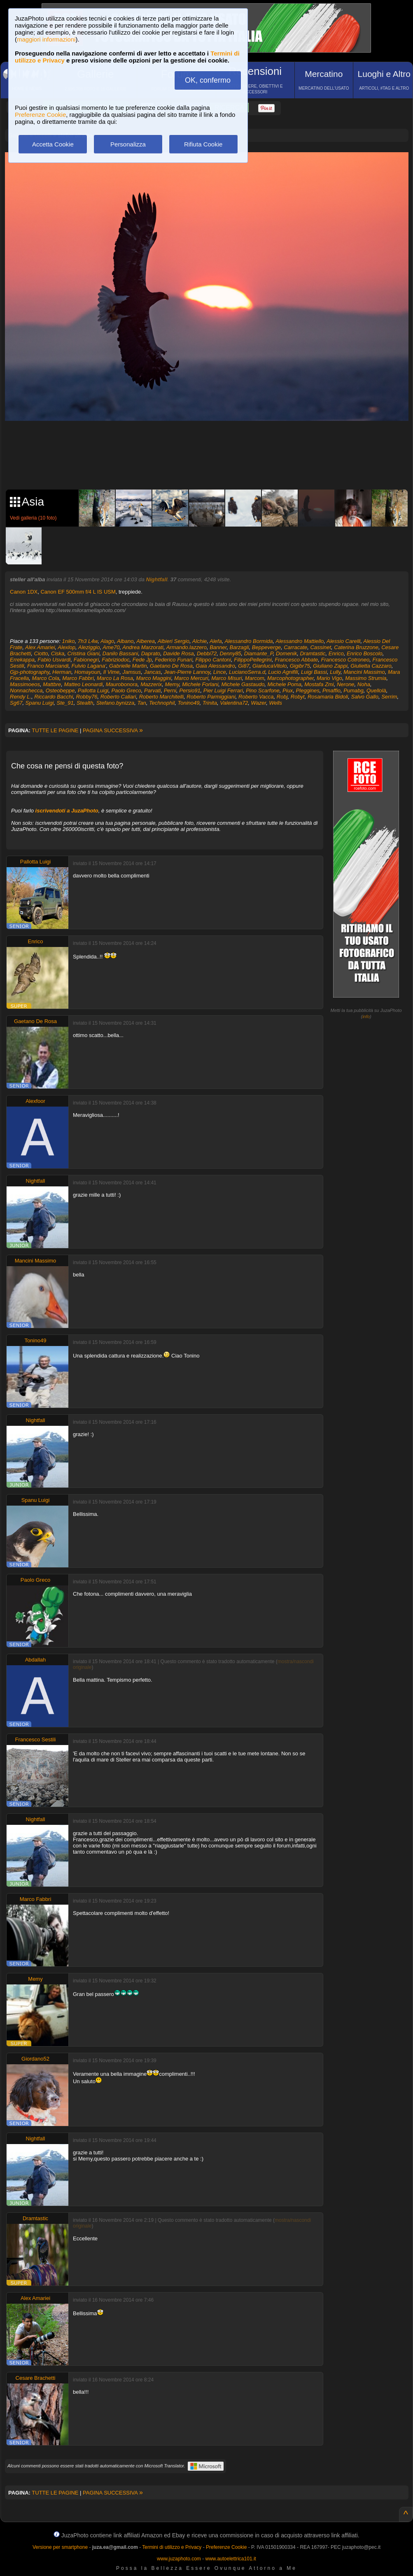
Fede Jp (142, 660)
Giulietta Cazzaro (371, 666)
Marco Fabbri (78, 678)
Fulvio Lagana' (89, 666)
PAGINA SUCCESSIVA (113, 730)
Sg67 (16, 703)
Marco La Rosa (115, 678)
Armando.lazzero (186, 647)
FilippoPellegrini (253, 660)
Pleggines (308, 690)
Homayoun (87, 672)
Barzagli (239, 647)
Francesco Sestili (35, 1739)
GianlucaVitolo (269, 666)
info (366, 1016)
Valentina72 (234, 703)
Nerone (346, 684)
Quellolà (376, 690)
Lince (219, 672)
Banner (218, 647)
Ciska (58, 653)
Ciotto (41, 653)
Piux (287, 690)
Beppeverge (266, 647)
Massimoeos (25, 684)
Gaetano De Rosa (171, 666)
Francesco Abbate (296, 660)
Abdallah (35, 1660)
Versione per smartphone (60, 2547)
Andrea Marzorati (142, 647)
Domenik (286, 653)
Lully (335, 672)
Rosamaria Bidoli (328, 697)
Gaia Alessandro (215, 666)
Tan (141, 703)
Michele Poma (284, 684)
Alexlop (66, 647)
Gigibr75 (300, 666)
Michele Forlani (200, 684)
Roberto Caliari (118, 697)
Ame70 (111, 647)
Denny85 (230, 653)
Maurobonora (122, 684)
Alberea (145, 641)
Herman (61, 672)
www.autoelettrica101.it (230, 2559)
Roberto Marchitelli (161, 697)
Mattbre (52, 684)
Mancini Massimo (364, 672)
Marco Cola (45, 678)
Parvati (152, 690)
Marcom (254, 678)
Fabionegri (86, 660)
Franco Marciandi (47, 666)
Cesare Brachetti (36, 2378)
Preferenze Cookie (40, 114)
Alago (107, 641)
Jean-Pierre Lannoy (187, 672)
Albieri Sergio (173, 641)
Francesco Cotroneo (345, 660)
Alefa (216, 641)
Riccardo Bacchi (53, 697)
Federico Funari (173, 660)
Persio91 (189, 690)
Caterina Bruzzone (356, 647)
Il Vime (111, 672)
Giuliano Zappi (330, 666)
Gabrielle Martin (128, 666)
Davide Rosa (178, 653)
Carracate (295, 647)
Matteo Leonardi (83, 684)
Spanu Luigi (40, 703)
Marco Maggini (153, 678)
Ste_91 (65, 703)
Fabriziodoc (115, 660)
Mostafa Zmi (319, 684)
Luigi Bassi (314, 672)
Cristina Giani (84, 653)
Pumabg (353, 690)
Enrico (336, 653)
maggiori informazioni (46, 39)
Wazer (258, 703)
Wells (275, 703)
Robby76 (86, 697)
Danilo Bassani (120, 653)
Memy (172, 684)
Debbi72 (207, 653)
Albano (125, 641)
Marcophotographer (290, 678)
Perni (170, 690)
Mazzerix (151, 684)
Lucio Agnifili (283, 672)
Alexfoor (35, 1101)
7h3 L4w (88, 641)
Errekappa (22, 660)
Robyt (298, 697)
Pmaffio (331, 690)
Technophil (162, 703)
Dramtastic (312, 653)
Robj (282, 697)
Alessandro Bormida (248, 641)
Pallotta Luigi (93, 690)
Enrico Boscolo (365, 653)
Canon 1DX (23, 592)
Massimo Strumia (365, 678)
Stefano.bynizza (115, 703)
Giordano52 (35, 2059)
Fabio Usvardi (53, 660)
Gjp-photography (29, 672)
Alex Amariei (40, 647)
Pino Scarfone (263, 690)
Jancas (152, 672)
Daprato (150, 653)
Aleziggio (89, 647)
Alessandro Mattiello (299, 641)
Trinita (210, 703)
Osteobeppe (60, 690)
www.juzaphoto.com (179, 2559)
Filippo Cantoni (213, 660)
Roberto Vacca (256, 697)
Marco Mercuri (191, 678)
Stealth (85, 703)
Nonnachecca (26, 690)
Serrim (389, 697)
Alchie (199, 641)
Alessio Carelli (343, 641)
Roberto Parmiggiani (211, 697)
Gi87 (243, 666)
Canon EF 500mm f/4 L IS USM (77, 592)
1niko (68, 641)
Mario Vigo (329, 678)
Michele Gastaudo (243, 684)
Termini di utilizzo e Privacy (171, 2547)
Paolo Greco (126, 690)
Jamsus (131, 672)
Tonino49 (189, 703)
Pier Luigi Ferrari (223, 690)
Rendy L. (20, 697)
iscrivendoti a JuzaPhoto (66, 811)
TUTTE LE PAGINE (55, 730)
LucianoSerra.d (247, 672)
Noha (363, 684)
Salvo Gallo (364, 697)
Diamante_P (258, 653)
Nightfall (157, 579)
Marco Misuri (226, 678)
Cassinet (320, 647)
